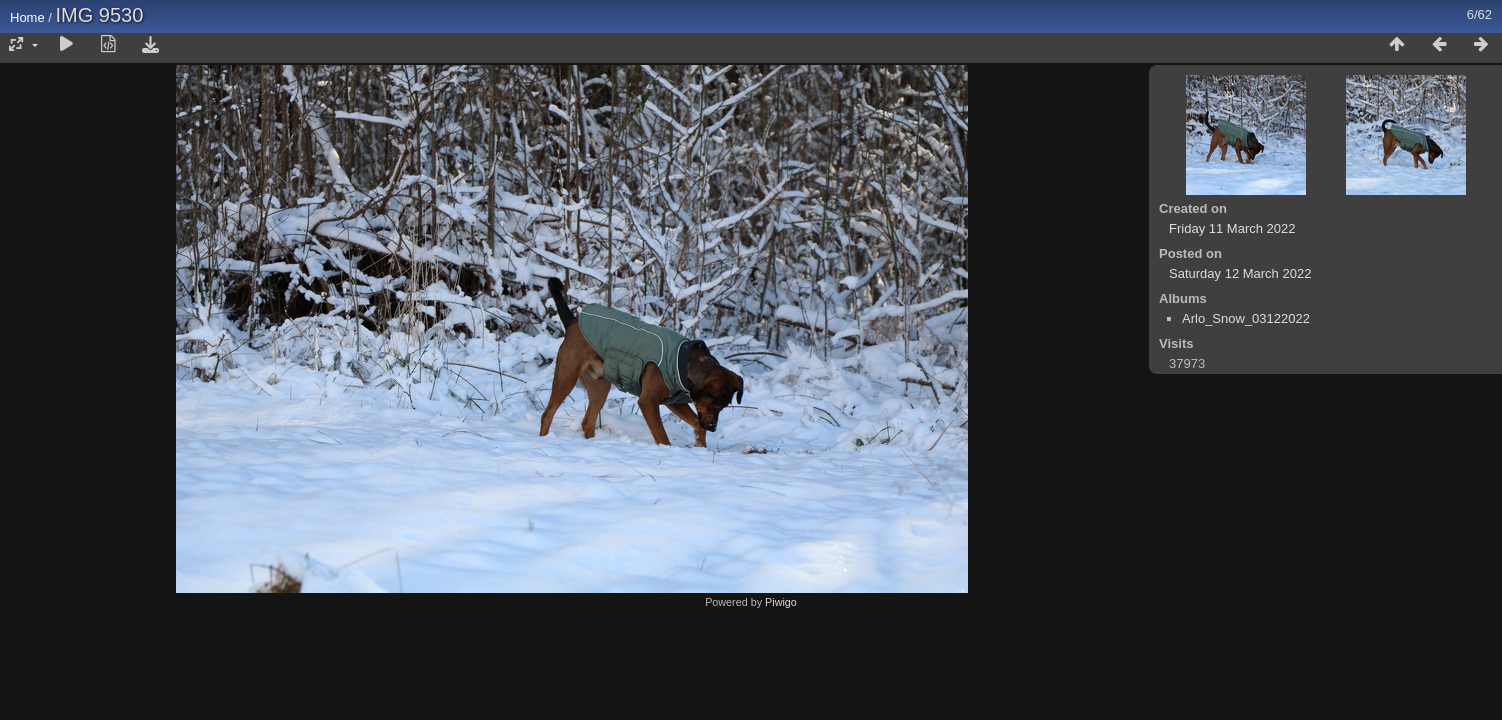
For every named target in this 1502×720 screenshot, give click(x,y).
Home (27, 17)
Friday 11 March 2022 (1232, 228)
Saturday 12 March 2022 (1240, 273)
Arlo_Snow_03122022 (1246, 318)
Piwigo (781, 602)
